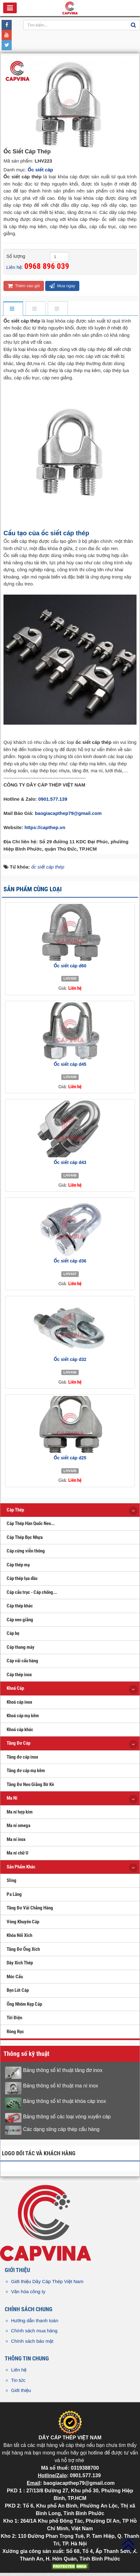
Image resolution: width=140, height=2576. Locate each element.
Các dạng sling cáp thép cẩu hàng (61, 2129)
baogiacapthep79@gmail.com (68, 813)
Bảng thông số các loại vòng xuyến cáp (67, 2116)
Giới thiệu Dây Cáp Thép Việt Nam (47, 2281)
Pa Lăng (14, 1894)
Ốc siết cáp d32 (70, 1359)
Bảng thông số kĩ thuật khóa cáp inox (64, 2101)
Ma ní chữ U (17, 1853)
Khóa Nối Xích (19, 1935)
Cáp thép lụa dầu (22, 1578)
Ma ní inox (16, 1839)
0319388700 (85, 2468)
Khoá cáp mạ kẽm (23, 1715)
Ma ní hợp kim (20, 1812)
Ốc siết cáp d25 (70, 1457)
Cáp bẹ (13, 1633)
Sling (11, 1880)
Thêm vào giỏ (24, 285)
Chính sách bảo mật (32, 2341)
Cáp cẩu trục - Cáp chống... (32, 1592)
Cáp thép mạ (18, 1565)
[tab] (12, 308)
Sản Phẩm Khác (21, 1867)
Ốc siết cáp (40, 169)
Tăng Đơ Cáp (18, 1743)
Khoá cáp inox (19, 1702)
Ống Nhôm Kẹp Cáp (24, 2004)
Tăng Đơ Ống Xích (23, 1949)
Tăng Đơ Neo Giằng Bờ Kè (30, 1784)
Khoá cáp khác (20, 1729)
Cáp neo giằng (20, 1620)
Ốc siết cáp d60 (70, 965)
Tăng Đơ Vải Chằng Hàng (30, 1908)
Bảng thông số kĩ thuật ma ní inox (60, 2085)
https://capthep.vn (44, 827)
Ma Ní (12, 1798)
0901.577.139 (52, 799)
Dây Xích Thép (20, 1963)
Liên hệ (19, 2369)
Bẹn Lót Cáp (18, 1990)
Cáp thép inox (19, 1674)
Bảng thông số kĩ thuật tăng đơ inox (62, 2070)
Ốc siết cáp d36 (70, 1260)
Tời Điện (14, 2018)
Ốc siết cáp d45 (70, 1064)
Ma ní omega (18, 1825)
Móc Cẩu (15, 1976)
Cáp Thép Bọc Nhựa (25, 1537)
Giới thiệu (21, 2390)
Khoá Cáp (15, 1688)
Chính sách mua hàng (34, 2330)
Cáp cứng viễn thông (26, 1551)
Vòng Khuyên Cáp (23, 1922)
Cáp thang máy (20, 1647)
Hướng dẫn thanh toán (34, 2320)
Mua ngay (62, 285)
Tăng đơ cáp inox (22, 1757)
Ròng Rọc (15, 2031)
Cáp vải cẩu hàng (22, 1661)
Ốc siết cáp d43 (70, 1162)
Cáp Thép (15, 1510)
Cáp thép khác (20, 1606)
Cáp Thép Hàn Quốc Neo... (31, 1523)
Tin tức (18, 2380)
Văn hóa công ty (28, 2291)
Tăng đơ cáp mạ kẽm (26, 1770)
